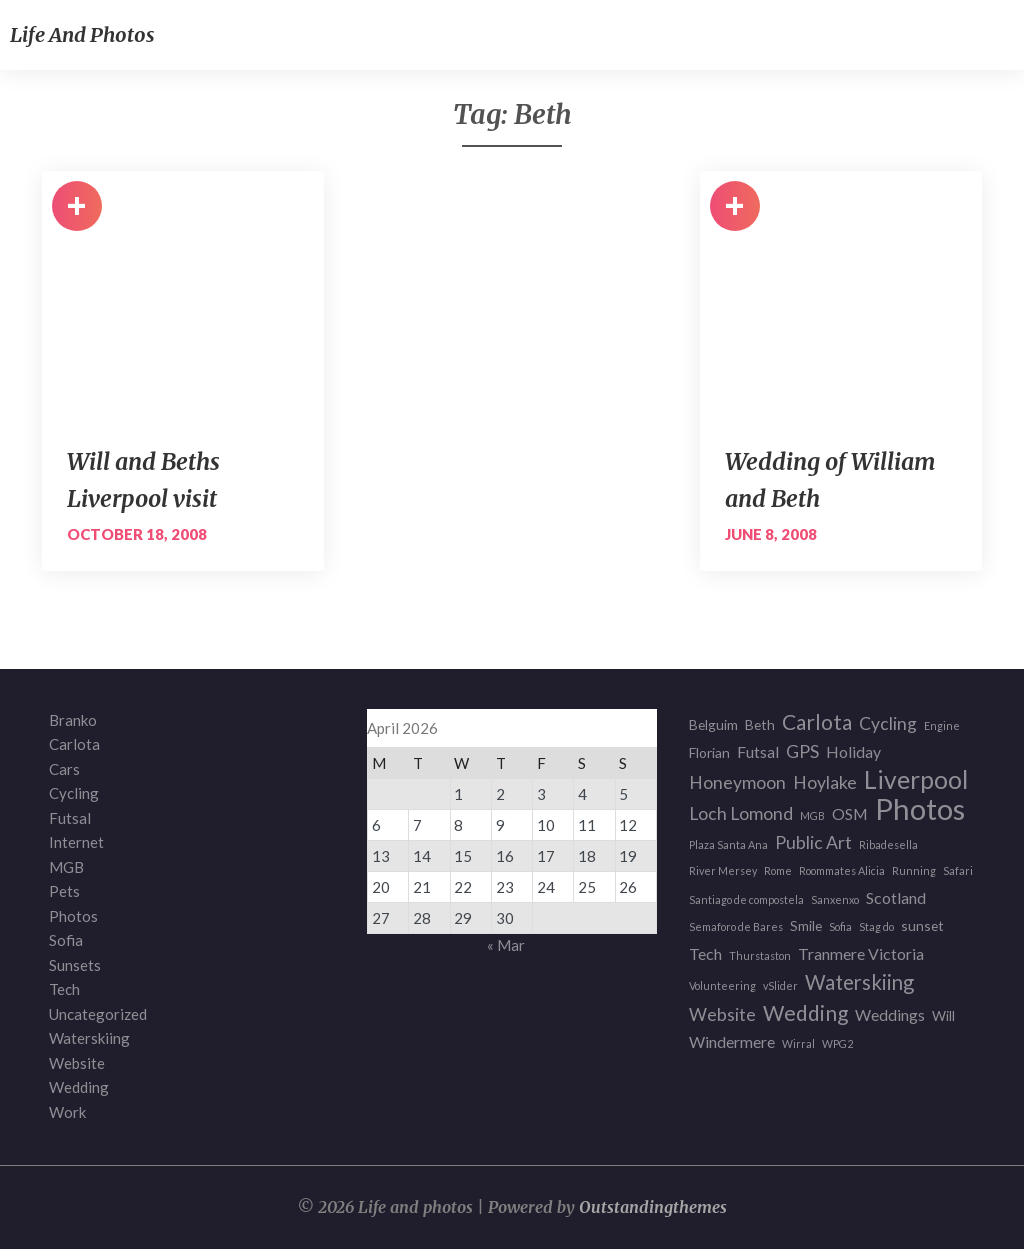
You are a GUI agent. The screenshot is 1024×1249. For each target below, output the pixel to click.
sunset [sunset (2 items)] (922, 925)
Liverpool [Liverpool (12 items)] (916, 780)
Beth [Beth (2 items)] (760, 724)
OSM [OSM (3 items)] (850, 813)
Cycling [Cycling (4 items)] (888, 723)
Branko (73, 720)
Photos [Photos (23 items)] (920, 809)
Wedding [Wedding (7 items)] (805, 1013)
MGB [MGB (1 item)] (812, 815)
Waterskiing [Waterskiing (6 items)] (859, 982)
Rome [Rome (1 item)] (778, 870)
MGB (66, 867)
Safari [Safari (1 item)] (958, 870)
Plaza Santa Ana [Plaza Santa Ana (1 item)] (728, 844)
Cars (64, 769)
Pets (64, 891)
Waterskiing (89, 1038)
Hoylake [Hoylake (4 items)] (825, 782)
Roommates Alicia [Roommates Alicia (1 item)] (842, 870)
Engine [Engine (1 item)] (942, 725)
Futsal (70, 818)
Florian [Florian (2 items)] (709, 752)
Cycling (74, 793)
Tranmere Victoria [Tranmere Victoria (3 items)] (861, 953)
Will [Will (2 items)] (943, 1015)
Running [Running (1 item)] (914, 870)
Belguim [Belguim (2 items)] (713, 724)
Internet (76, 842)
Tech (64, 989)
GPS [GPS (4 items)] (802, 751)
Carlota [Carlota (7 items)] (817, 722)
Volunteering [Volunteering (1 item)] (722, 985)
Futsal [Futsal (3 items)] (758, 751)
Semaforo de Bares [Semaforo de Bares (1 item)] (736, 926)
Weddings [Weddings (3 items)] (890, 1014)
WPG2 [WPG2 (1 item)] (837, 1043)
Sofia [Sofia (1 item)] (840, 926)
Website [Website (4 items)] (722, 1014)
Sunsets (75, 965)
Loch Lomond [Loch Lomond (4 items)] (741, 813)
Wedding (79, 1087)
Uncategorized (98, 1014)
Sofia (66, 940)
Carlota (74, 744)
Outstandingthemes (653, 1207)
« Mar (506, 945)
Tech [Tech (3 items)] (705, 953)
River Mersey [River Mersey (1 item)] (723, 870)
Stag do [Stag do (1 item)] (876, 926)
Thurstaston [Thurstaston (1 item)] (760, 955)
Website (77, 1063)
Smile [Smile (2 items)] (806, 925)
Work (67, 1112)
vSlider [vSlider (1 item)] (780, 985)
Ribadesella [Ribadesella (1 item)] (888, 844)
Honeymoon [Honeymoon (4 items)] (737, 782)
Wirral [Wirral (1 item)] (798, 1043)
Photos (73, 916)
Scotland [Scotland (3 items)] (896, 897)
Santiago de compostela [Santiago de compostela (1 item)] (746, 899)
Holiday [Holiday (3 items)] (853, 751)
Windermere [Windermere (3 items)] (732, 1041)
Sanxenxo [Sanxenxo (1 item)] (835, 899)
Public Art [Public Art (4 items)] (813, 842)
